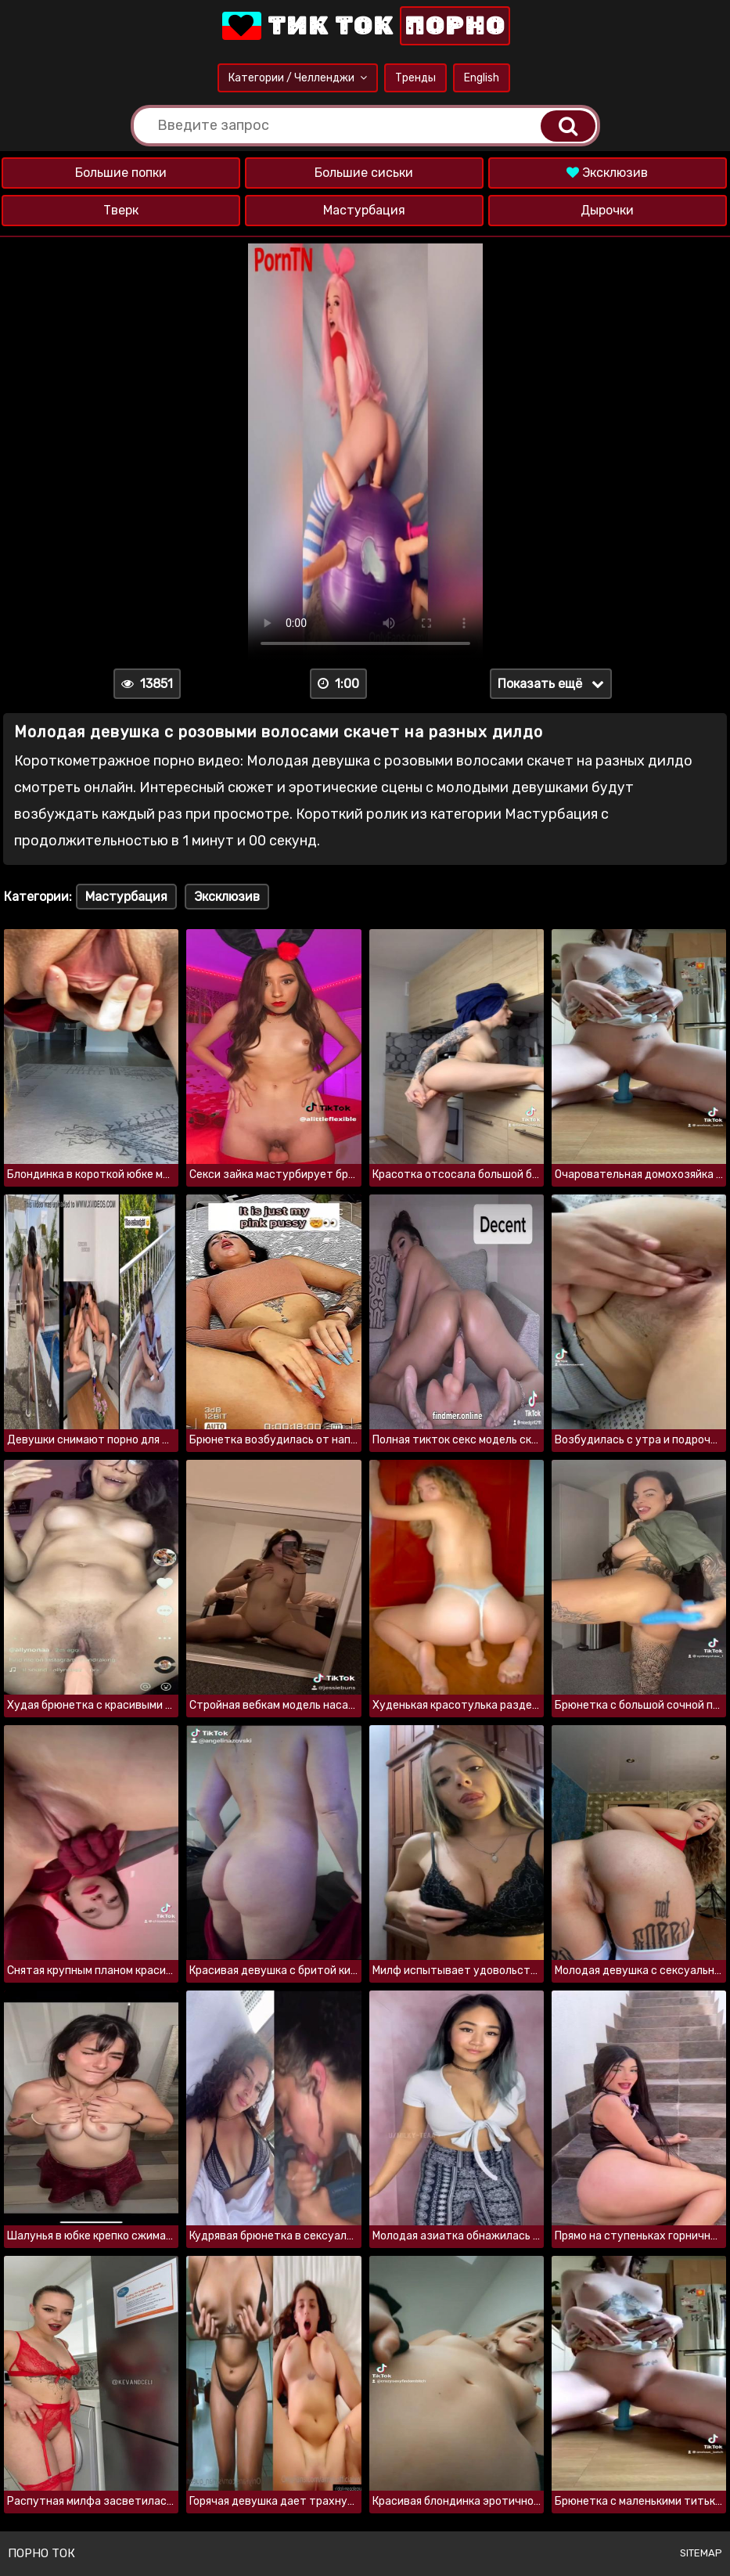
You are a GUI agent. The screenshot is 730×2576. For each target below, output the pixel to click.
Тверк (120, 210)
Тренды (415, 78)
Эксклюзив (607, 172)
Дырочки (607, 210)
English (481, 78)
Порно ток (41, 2553)
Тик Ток (364, 25)
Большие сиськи (364, 172)
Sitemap (701, 2553)
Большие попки (121, 172)
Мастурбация (364, 210)
